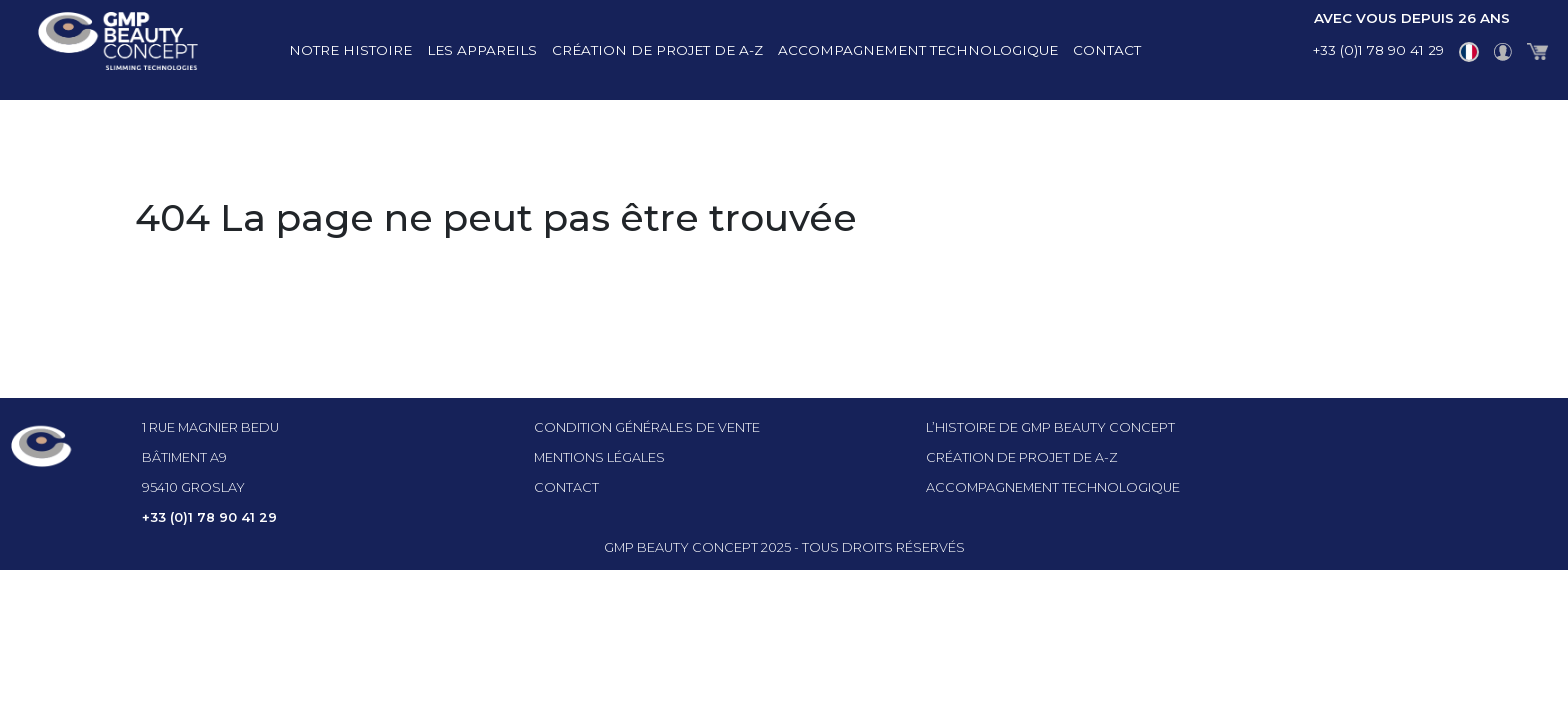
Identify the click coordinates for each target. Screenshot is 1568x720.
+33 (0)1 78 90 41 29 (1378, 50)
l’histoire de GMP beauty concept (1050, 427)
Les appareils (482, 50)
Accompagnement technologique (918, 50)
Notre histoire (350, 50)
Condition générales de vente (647, 427)
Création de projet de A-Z (657, 50)
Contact (1107, 50)
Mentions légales (599, 457)
